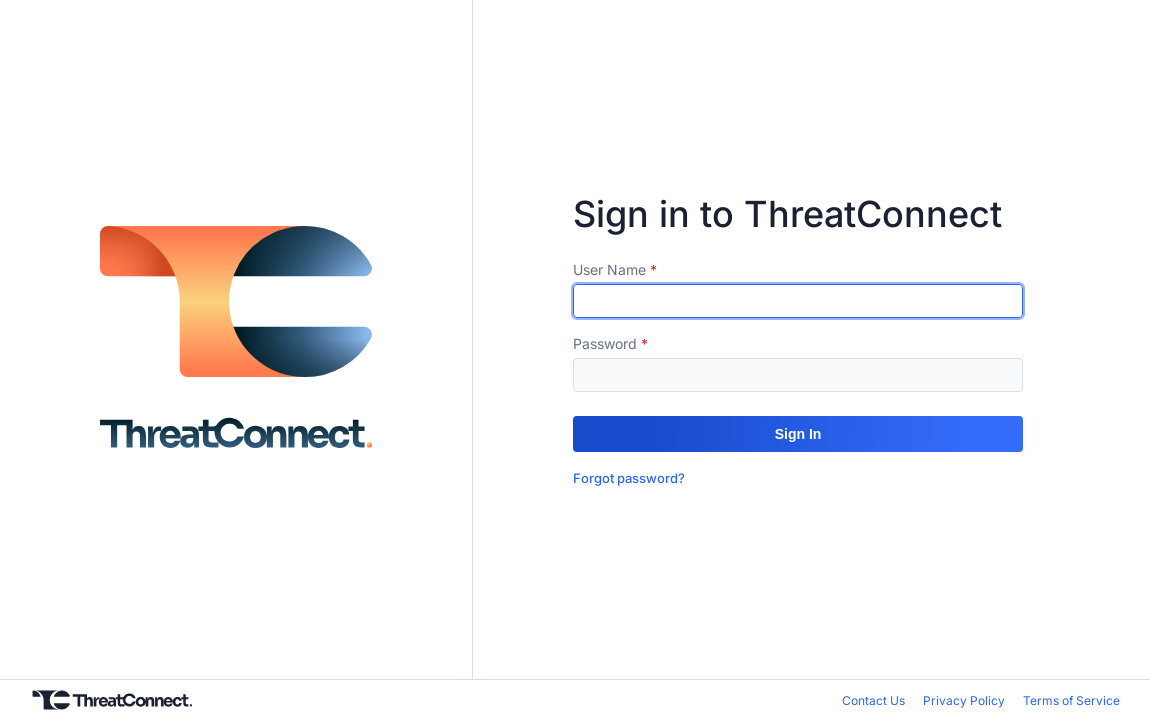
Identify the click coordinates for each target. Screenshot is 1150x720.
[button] (798, 434)
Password (605, 343)
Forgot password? (629, 478)
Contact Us (873, 700)
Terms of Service (1071, 700)
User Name (609, 269)
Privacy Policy (964, 700)
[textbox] (798, 301)
